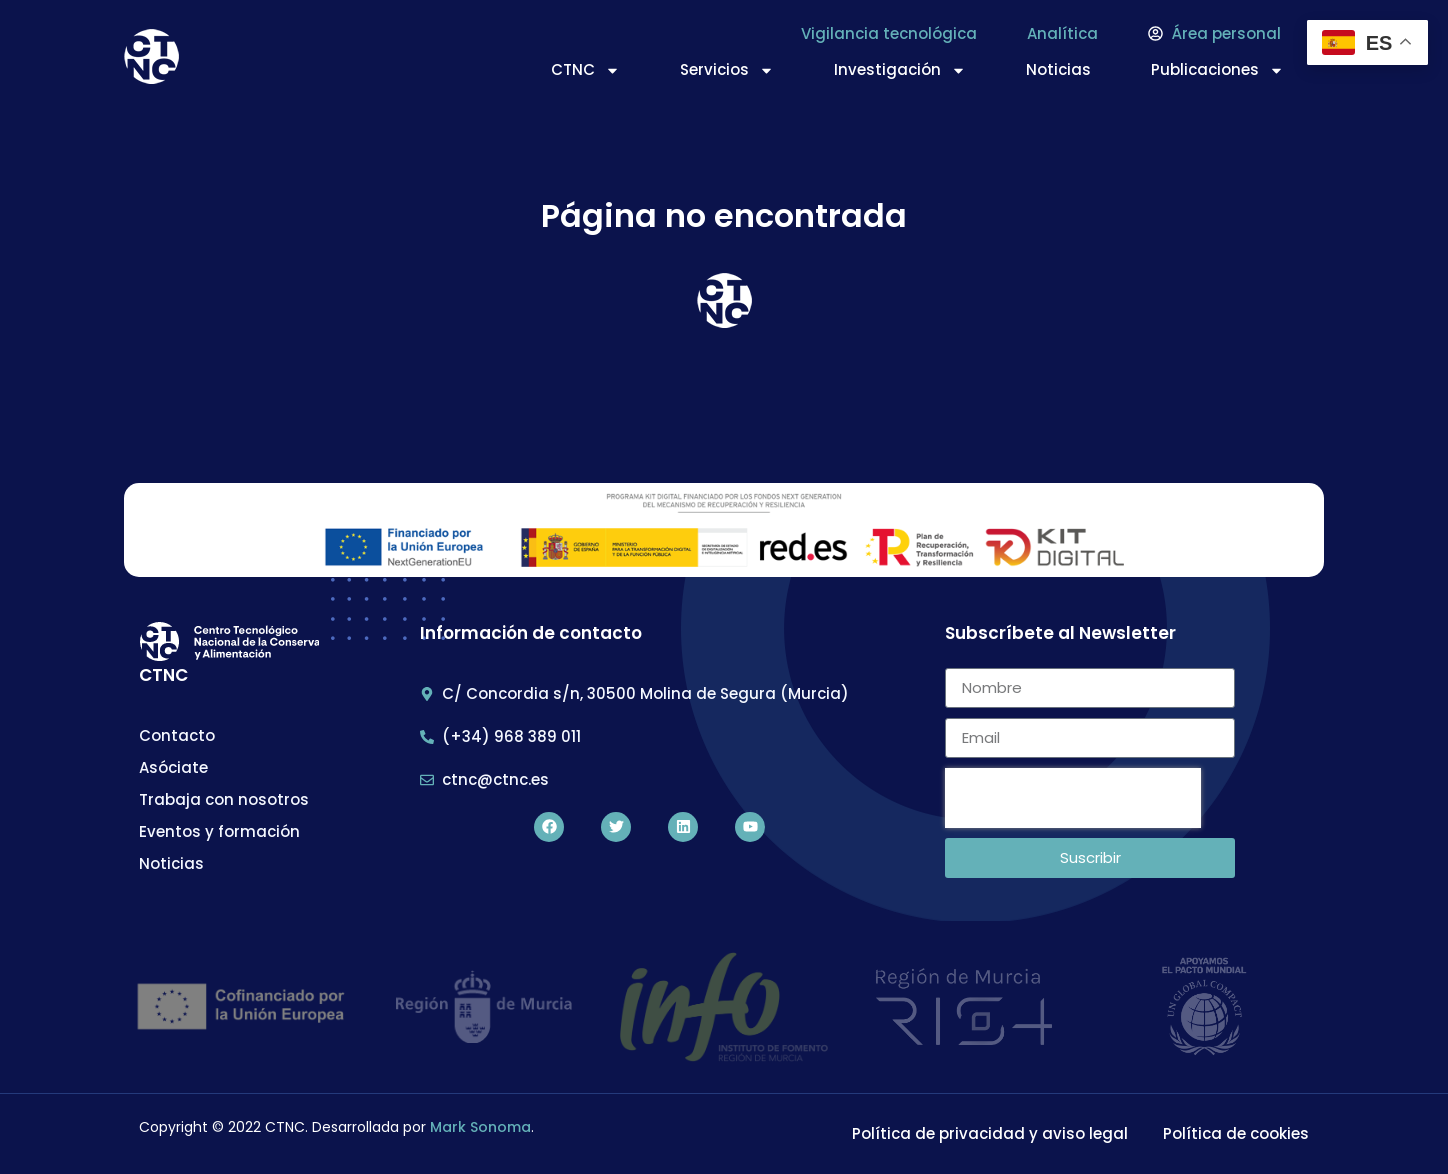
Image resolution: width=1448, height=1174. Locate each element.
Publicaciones (1217, 70)
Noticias (1058, 69)
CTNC (585, 70)
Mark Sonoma (480, 1127)
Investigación (900, 70)
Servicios (727, 70)
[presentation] (1073, 798)
